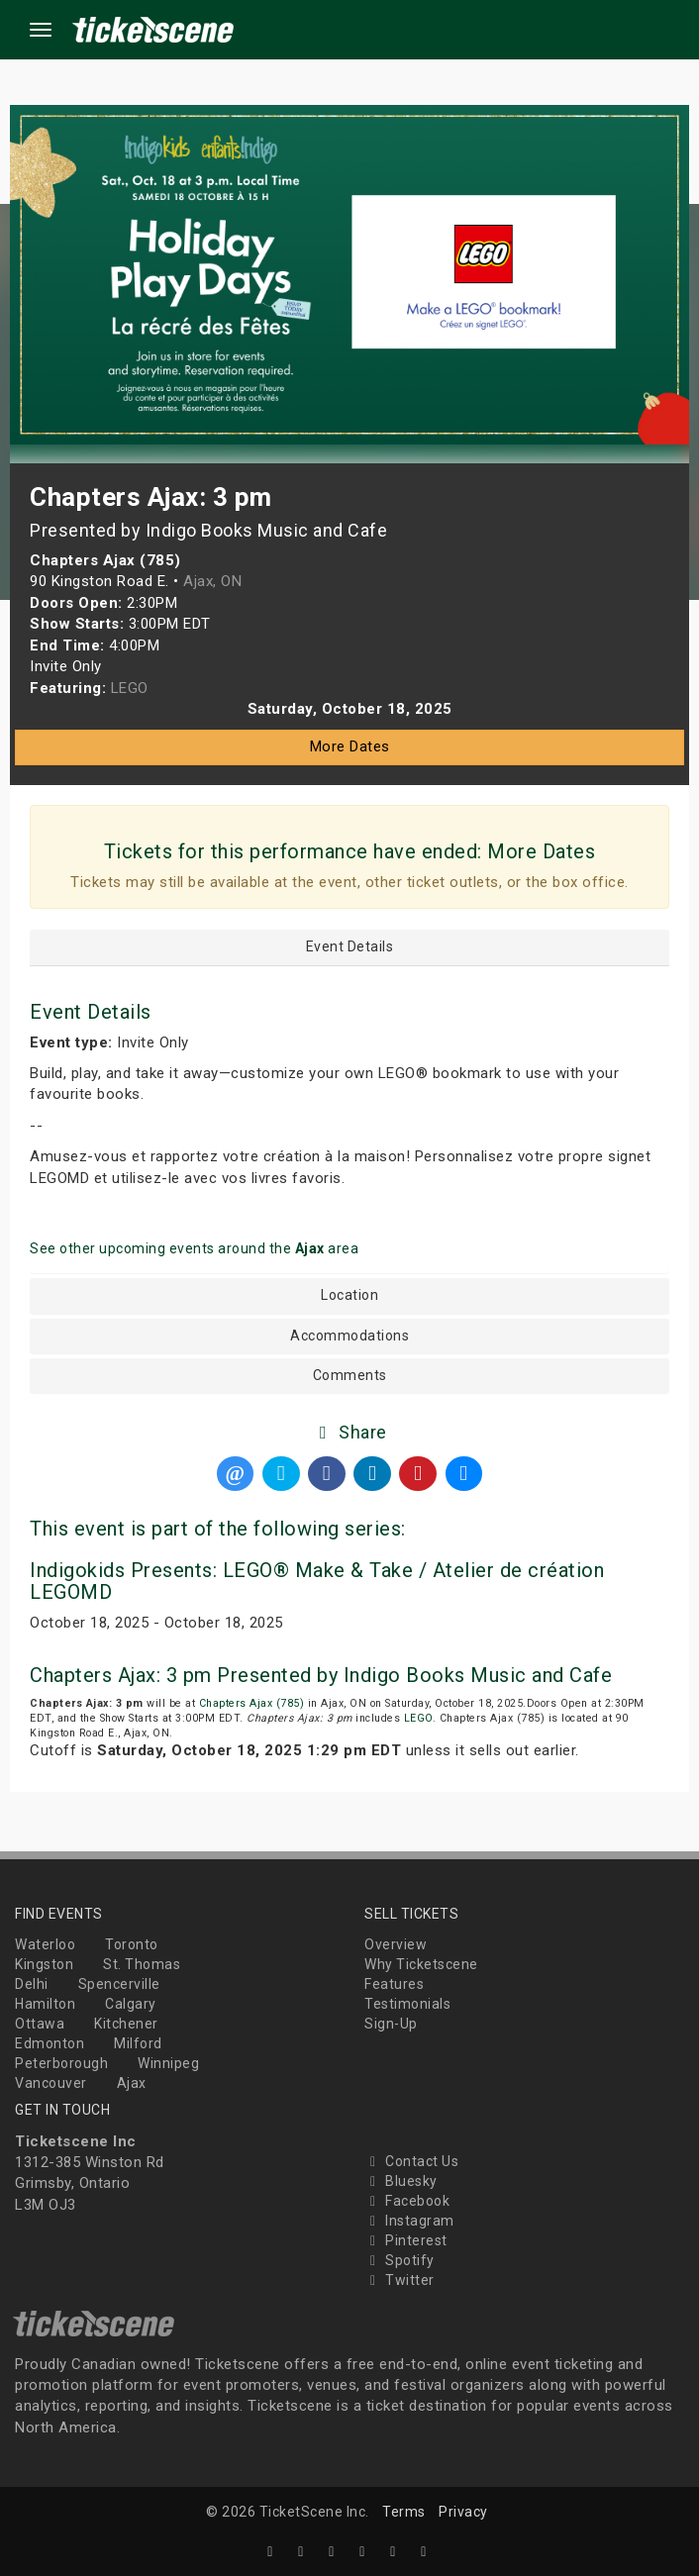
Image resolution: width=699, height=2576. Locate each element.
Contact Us (411, 2161)
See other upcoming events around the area (194, 1248)
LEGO (418, 1718)
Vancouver (51, 2083)
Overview (395, 1944)
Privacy (463, 2512)
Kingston (44, 1964)
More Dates (350, 746)
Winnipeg (168, 2063)
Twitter (399, 2280)
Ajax (132, 2083)
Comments (350, 1375)
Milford (138, 2043)
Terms (404, 2512)
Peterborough (61, 2063)
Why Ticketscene (421, 1964)
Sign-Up (391, 2023)
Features (394, 1984)
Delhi (32, 1984)
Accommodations (349, 1336)
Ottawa (39, 2023)
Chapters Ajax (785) (252, 1703)
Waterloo (45, 1944)
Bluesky (401, 2181)
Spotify (399, 2260)
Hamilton (45, 2004)
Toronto (131, 1944)
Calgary (130, 2004)
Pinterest (406, 2240)
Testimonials (407, 2004)
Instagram (409, 2221)
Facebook (406, 2201)
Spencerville (119, 1984)
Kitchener (126, 2023)
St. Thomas (141, 1964)
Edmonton (49, 2043)
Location (349, 1295)
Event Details (350, 947)
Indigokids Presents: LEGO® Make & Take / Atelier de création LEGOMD (317, 1581)
